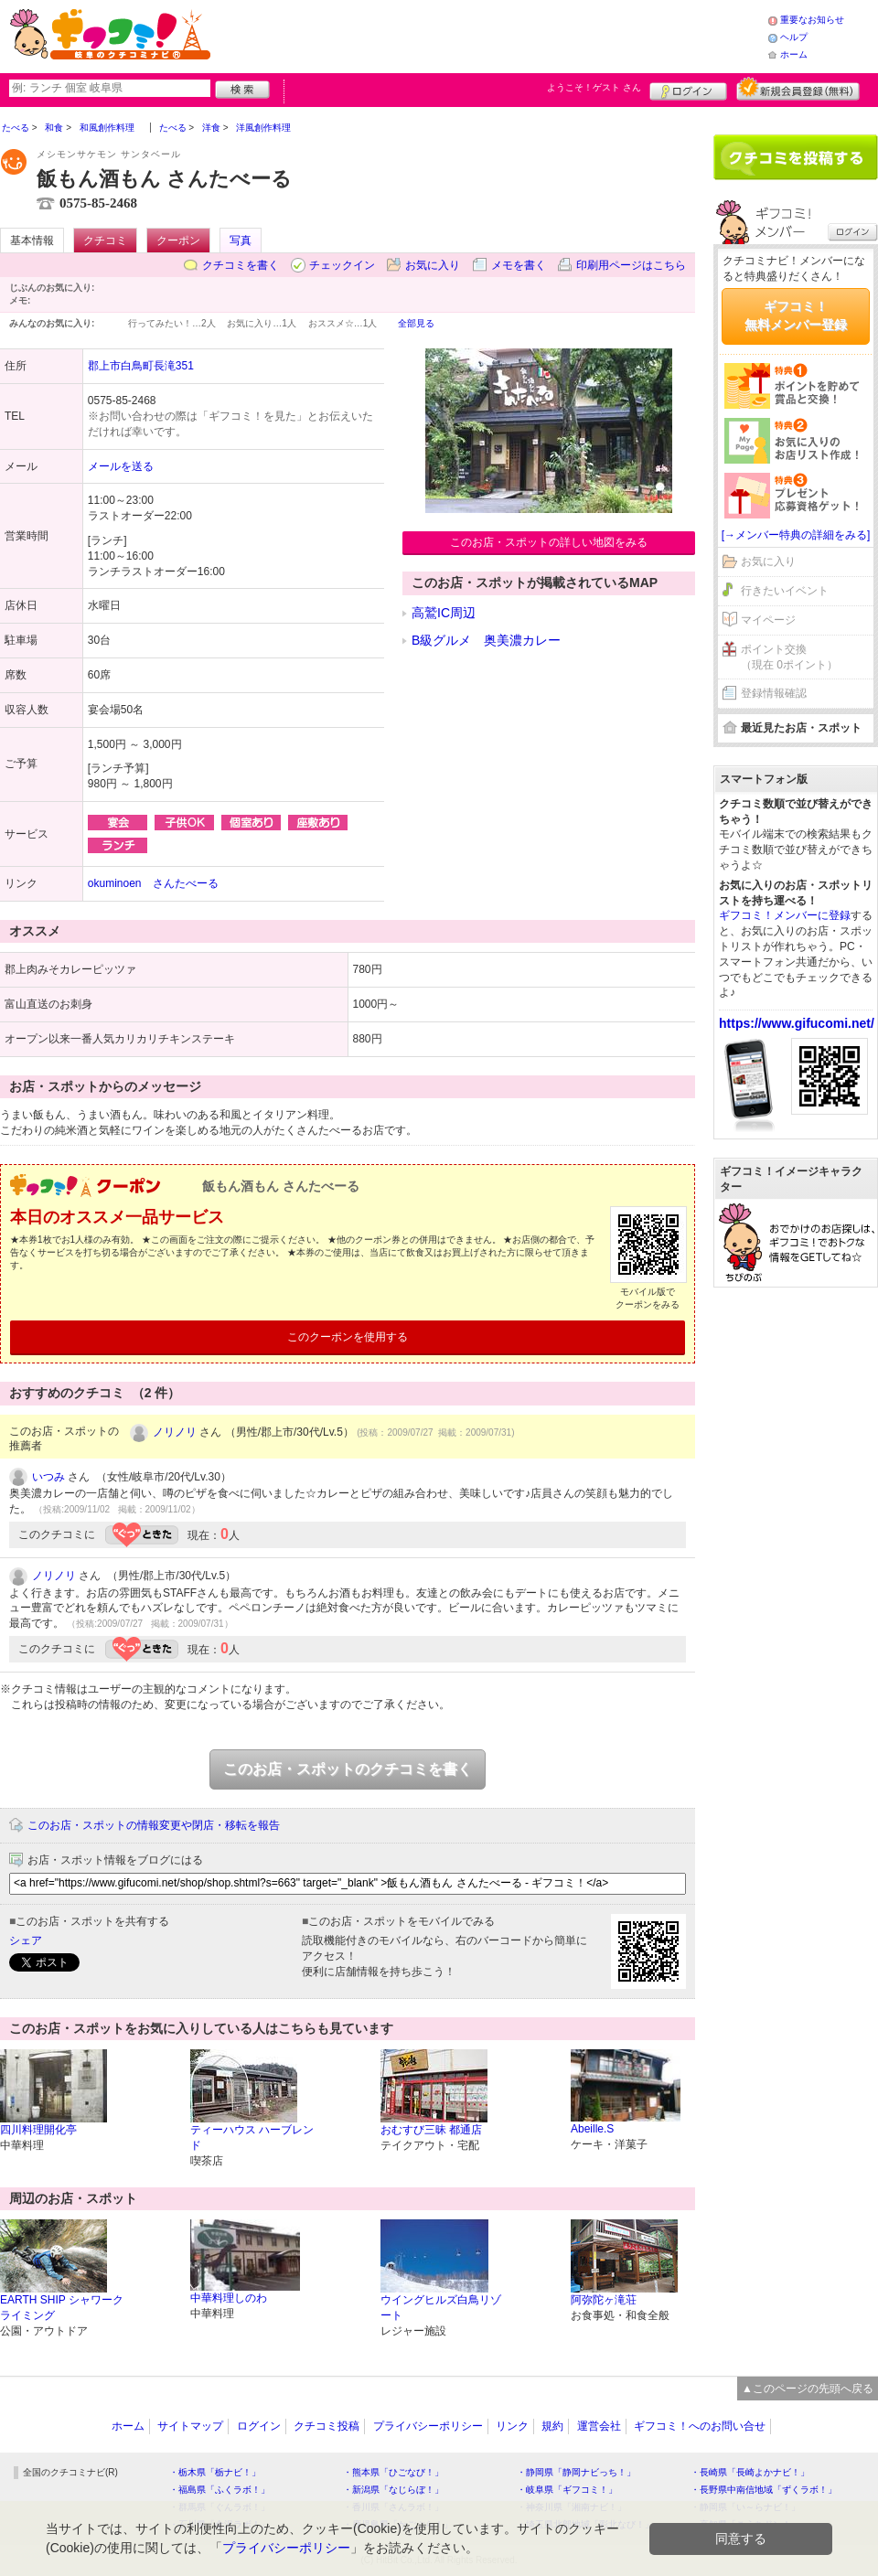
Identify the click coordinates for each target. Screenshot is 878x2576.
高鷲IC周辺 (444, 612)
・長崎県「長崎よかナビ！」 (750, 2472)
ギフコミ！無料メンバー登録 (795, 315)
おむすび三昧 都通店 (431, 2129)
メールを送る (121, 466)
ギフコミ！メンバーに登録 (785, 915)
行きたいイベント (785, 590)
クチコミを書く (240, 265)
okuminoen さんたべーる (153, 883)
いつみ (48, 1476)
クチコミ (105, 240)
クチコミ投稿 (326, 2426)
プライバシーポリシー (428, 2426)
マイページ (768, 620)
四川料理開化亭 (38, 2129)
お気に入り (432, 265)
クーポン (178, 240)
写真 (241, 240)
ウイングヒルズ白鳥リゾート (440, 2307)
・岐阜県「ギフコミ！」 (567, 2490)
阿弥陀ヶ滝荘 (604, 2299)
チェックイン (342, 265)
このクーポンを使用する (347, 1337)
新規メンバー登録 (798, 89)
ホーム (794, 54)
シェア (25, 1940)
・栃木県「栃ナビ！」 (215, 2472)
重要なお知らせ (812, 20)
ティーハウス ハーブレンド (252, 2137)
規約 (552, 2426)
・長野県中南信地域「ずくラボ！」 (764, 2490)
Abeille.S (592, 2128)
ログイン (688, 89)
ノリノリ (175, 1432)
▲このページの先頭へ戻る (807, 2388)
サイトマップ (190, 2426)
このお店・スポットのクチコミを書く (347, 1769)
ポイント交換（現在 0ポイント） (789, 657)
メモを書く (518, 265)
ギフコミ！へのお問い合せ (700, 2426)
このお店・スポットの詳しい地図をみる (549, 542)
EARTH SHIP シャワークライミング (61, 2307)
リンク (512, 2426)
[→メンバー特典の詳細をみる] (796, 535)
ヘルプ (794, 37)
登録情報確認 (774, 693)
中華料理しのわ (228, 2298)
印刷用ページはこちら (631, 265)
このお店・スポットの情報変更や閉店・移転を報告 (153, 1825)
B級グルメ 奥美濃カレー (486, 640)
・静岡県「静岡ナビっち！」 (576, 2472)
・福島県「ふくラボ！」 (219, 2490)
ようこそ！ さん (594, 87)
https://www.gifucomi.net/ (796, 1023)
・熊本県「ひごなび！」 (393, 2472)
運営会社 (599, 2426)
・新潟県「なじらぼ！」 (393, 2490)
